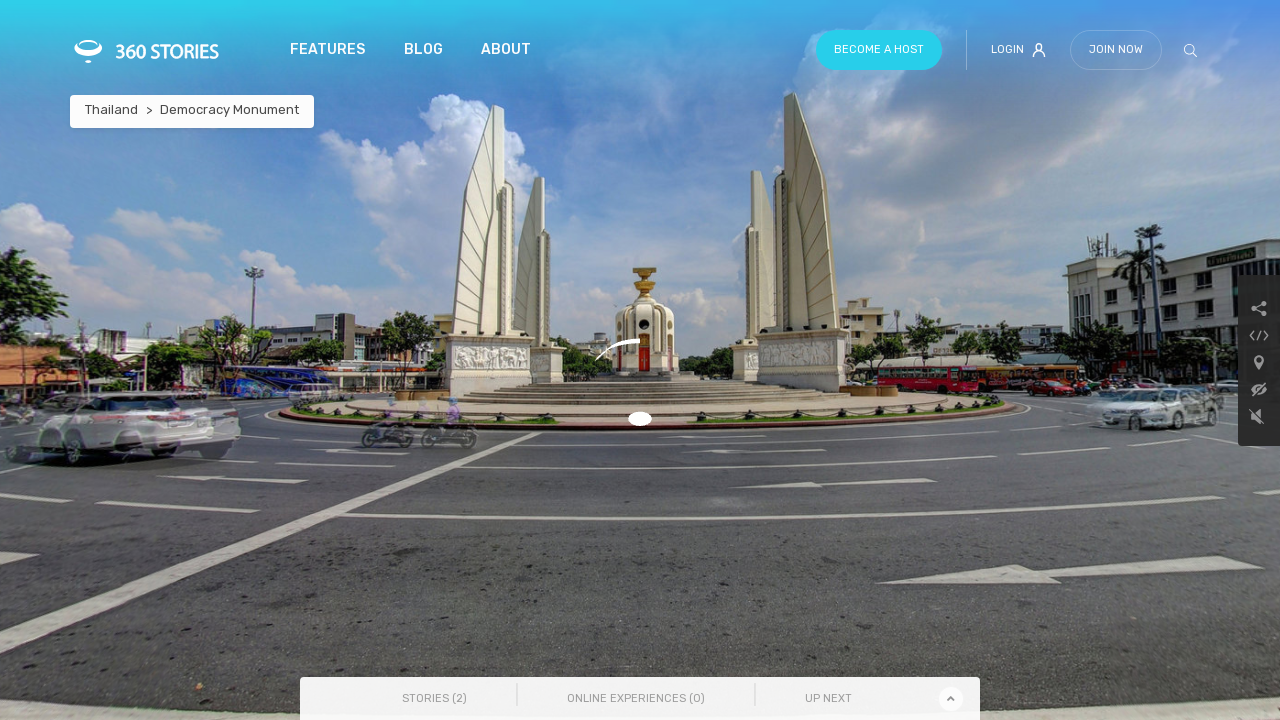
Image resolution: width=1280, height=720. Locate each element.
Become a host (879, 49)
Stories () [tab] (434, 698)
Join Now (1116, 49)
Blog (423, 49)
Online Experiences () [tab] (636, 698)
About (506, 49)
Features (327, 49)
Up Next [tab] (828, 698)
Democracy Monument (229, 109)
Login (1018, 50)
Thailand (111, 109)
